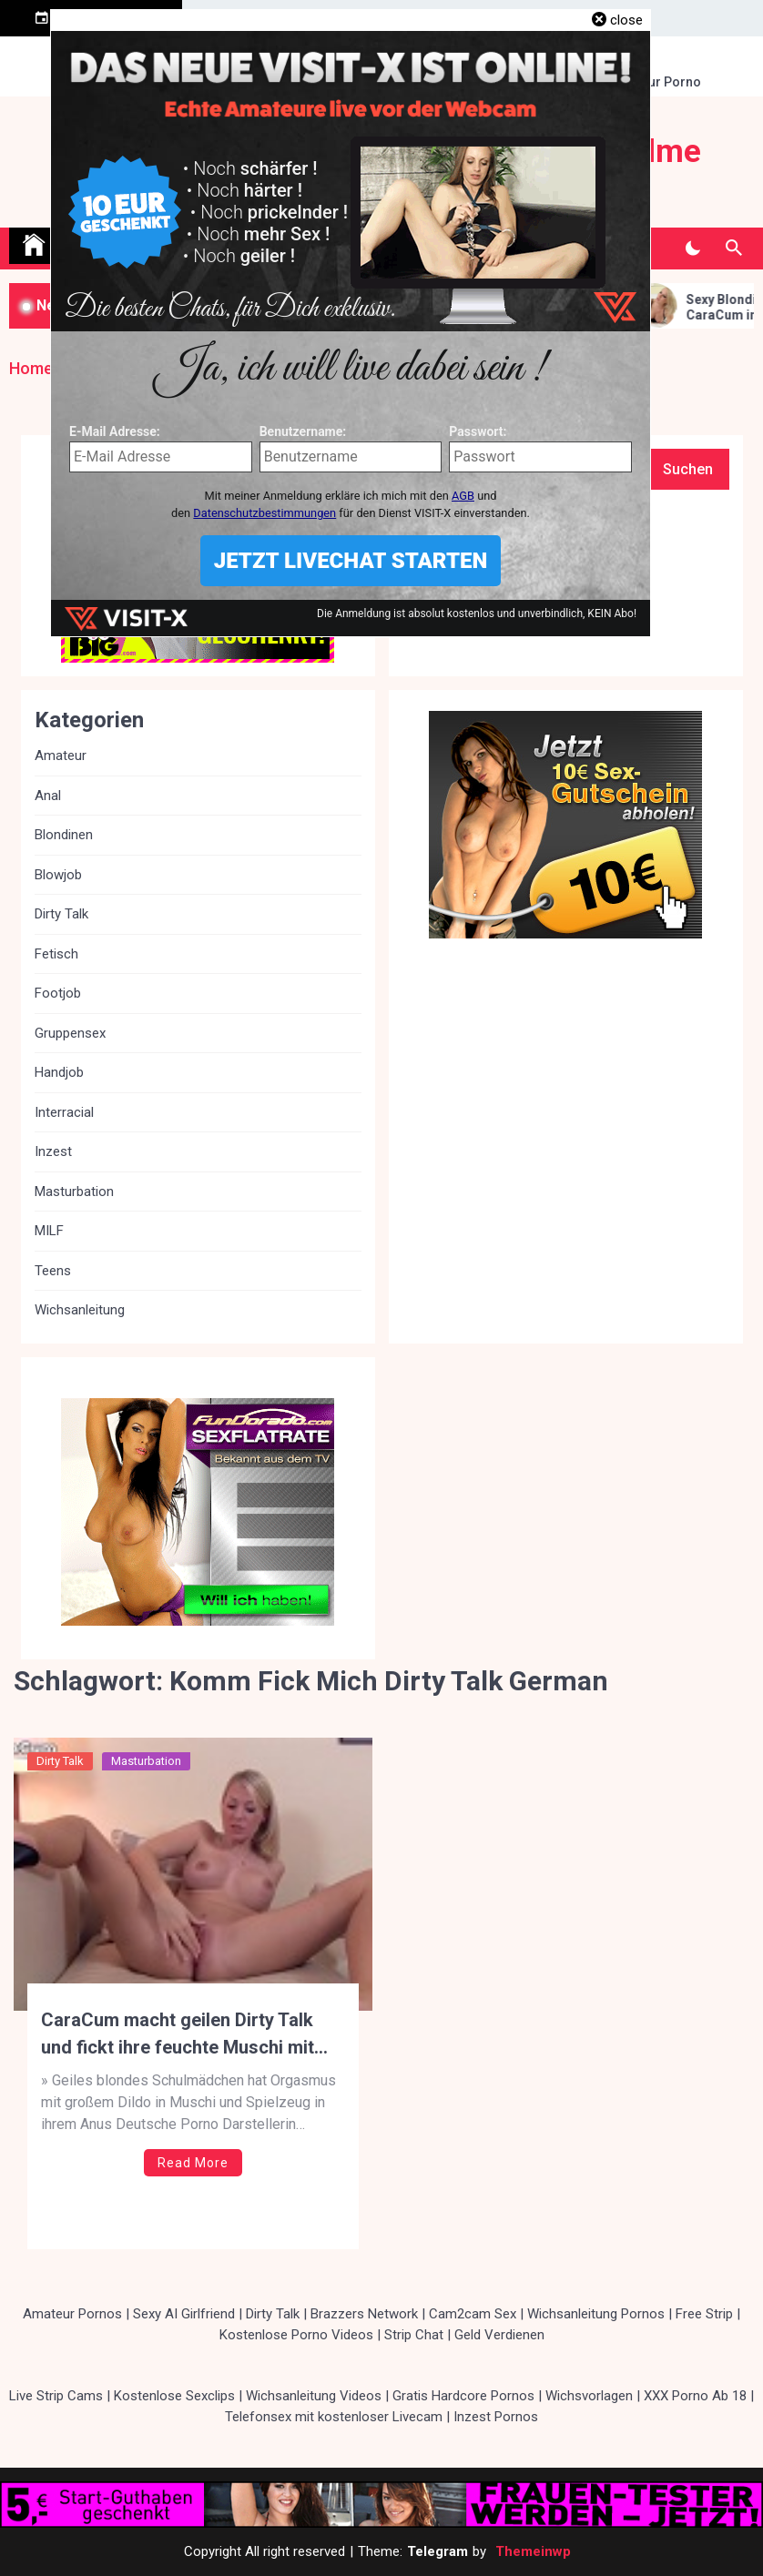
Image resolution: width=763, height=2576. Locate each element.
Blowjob (58, 875)
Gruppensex (70, 1033)
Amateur (60, 755)
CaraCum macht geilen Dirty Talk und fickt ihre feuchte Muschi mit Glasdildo (177, 2035)
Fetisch (56, 954)
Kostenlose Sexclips (174, 2396)
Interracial (64, 1112)
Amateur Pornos (72, 2314)
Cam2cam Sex (472, 2314)
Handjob (59, 1072)
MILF (49, 1230)
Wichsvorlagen (589, 2396)
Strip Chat (413, 2335)
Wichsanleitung (80, 1310)
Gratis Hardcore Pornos (463, 2396)
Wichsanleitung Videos (314, 2396)
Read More (193, 2162)
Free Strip (704, 2314)
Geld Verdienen (499, 2335)
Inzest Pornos (495, 2417)
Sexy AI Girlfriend (184, 2314)
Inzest (53, 1151)
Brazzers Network (364, 2314)
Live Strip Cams (56, 2396)
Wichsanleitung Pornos (596, 2314)
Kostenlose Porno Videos (296, 2335)
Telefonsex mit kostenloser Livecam (334, 2417)
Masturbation (146, 1761)
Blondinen (64, 835)
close (626, 20)
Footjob (58, 993)
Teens (53, 1271)
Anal (48, 795)
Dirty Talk (60, 1761)
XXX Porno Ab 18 (695, 2396)
